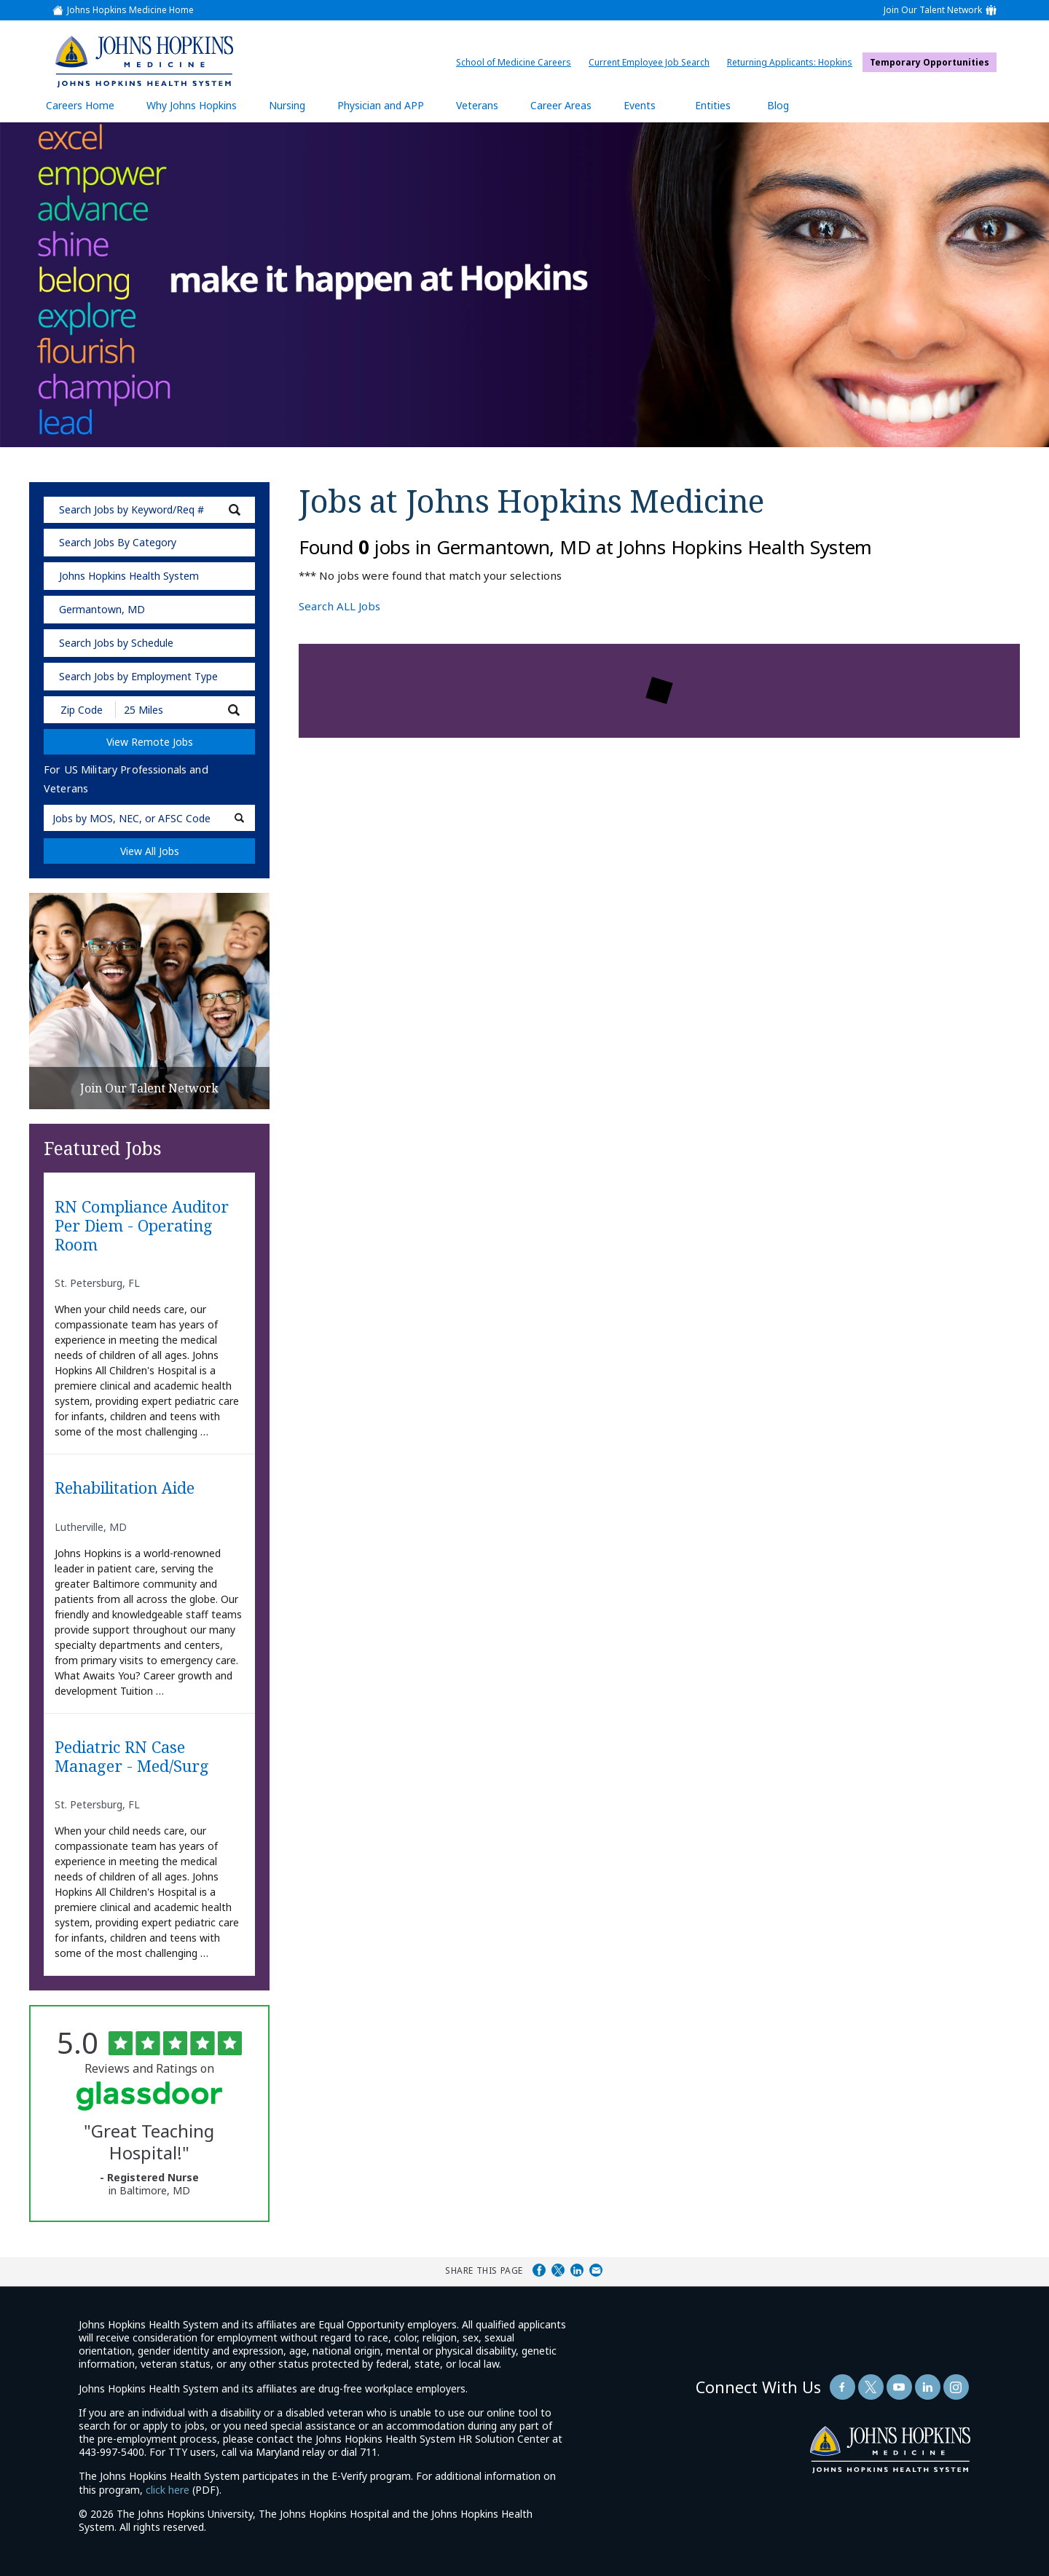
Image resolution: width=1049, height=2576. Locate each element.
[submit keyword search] (234, 510)
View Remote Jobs (149, 742)
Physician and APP (388, 105)
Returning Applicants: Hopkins (793, 62)
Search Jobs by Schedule (116, 643)
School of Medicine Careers (517, 62)
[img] (143, 61)
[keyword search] (149, 509)
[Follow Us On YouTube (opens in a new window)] (899, 2387)
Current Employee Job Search (653, 62)
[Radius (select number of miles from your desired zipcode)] (166, 710)
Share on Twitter (558, 2270)
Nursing (294, 105)
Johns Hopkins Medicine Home (130, 10)
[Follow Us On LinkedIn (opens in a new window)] (928, 2387)
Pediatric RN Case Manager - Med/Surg (132, 1757)
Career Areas (561, 105)
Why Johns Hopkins (191, 105)
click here (167, 2490)
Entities (724, 105)
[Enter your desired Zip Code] (80, 709)
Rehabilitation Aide (125, 1488)
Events (640, 105)
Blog (778, 105)
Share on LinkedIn (577, 2270)
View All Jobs (149, 851)
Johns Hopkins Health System (129, 576)
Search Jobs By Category (117, 542)
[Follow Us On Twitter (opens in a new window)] (871, 2387)
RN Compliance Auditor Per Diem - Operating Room (142, 1226)
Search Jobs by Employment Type (138, 676)
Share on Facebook (539, 2270)
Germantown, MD (102, 609)
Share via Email (595, 2270)
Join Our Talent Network (933, 10)
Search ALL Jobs (339, 606)
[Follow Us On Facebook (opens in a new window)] (842, 2387)
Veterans (477, 105)
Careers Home (80, 105)
